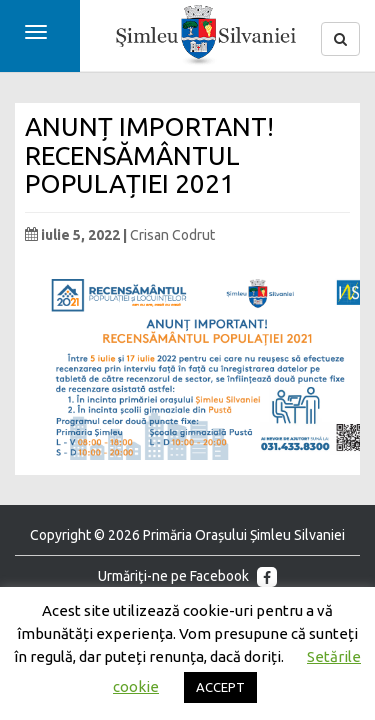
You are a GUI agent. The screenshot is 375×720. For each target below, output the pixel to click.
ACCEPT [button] (220, 687)
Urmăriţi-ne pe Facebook (187, 577)
